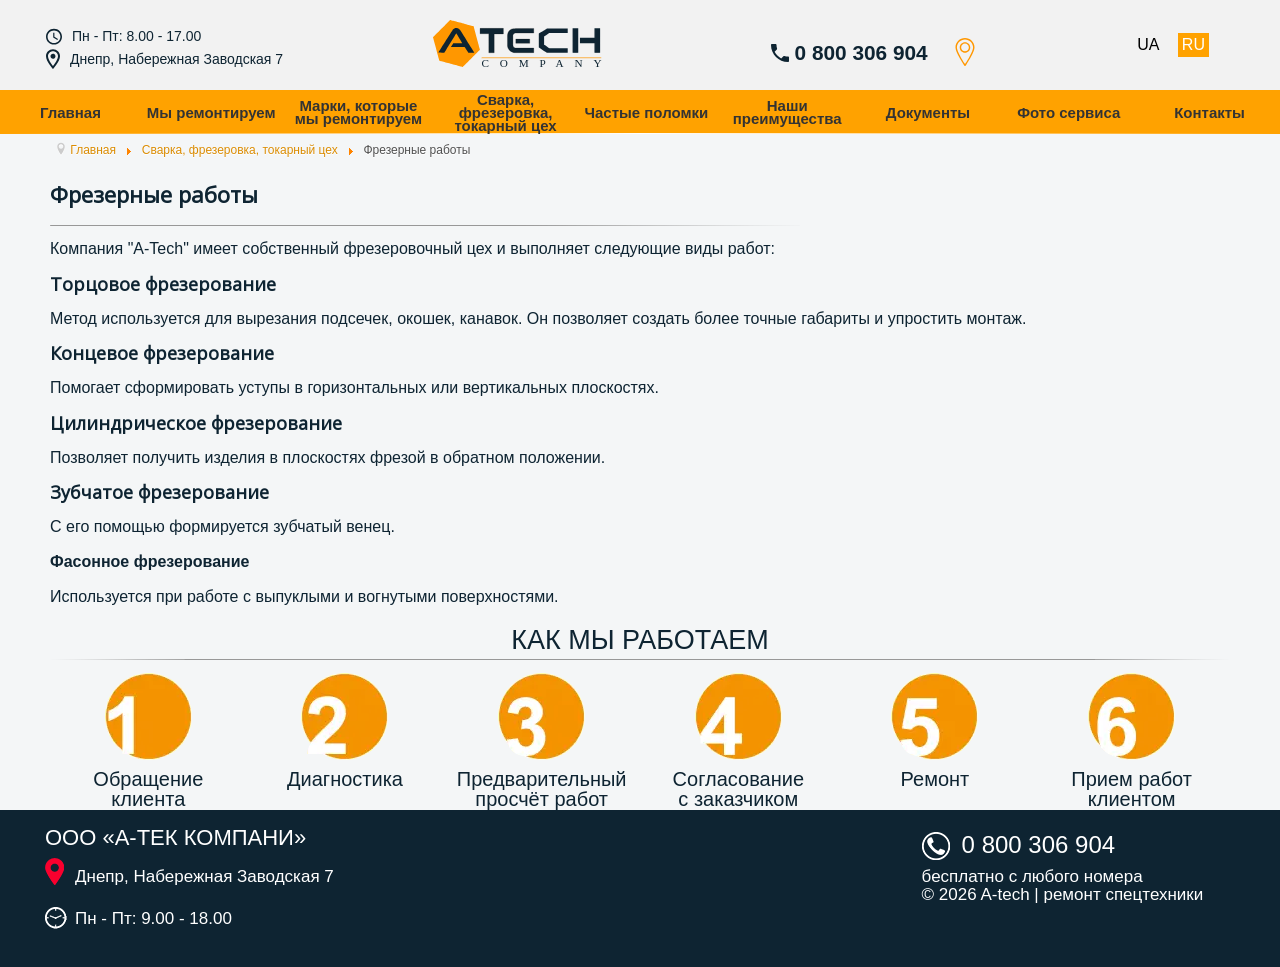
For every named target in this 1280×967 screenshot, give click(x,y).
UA (1148, 44)
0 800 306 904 (861, 52)
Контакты (1209, 112)
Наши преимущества (787, 112)
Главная (70, 112)
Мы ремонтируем (211, 112)
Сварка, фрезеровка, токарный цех (505, 112)
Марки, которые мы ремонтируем (358, 112)
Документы (928, 112)
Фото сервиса (1068, 112)
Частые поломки (646, 112)
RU (1193, 44)
